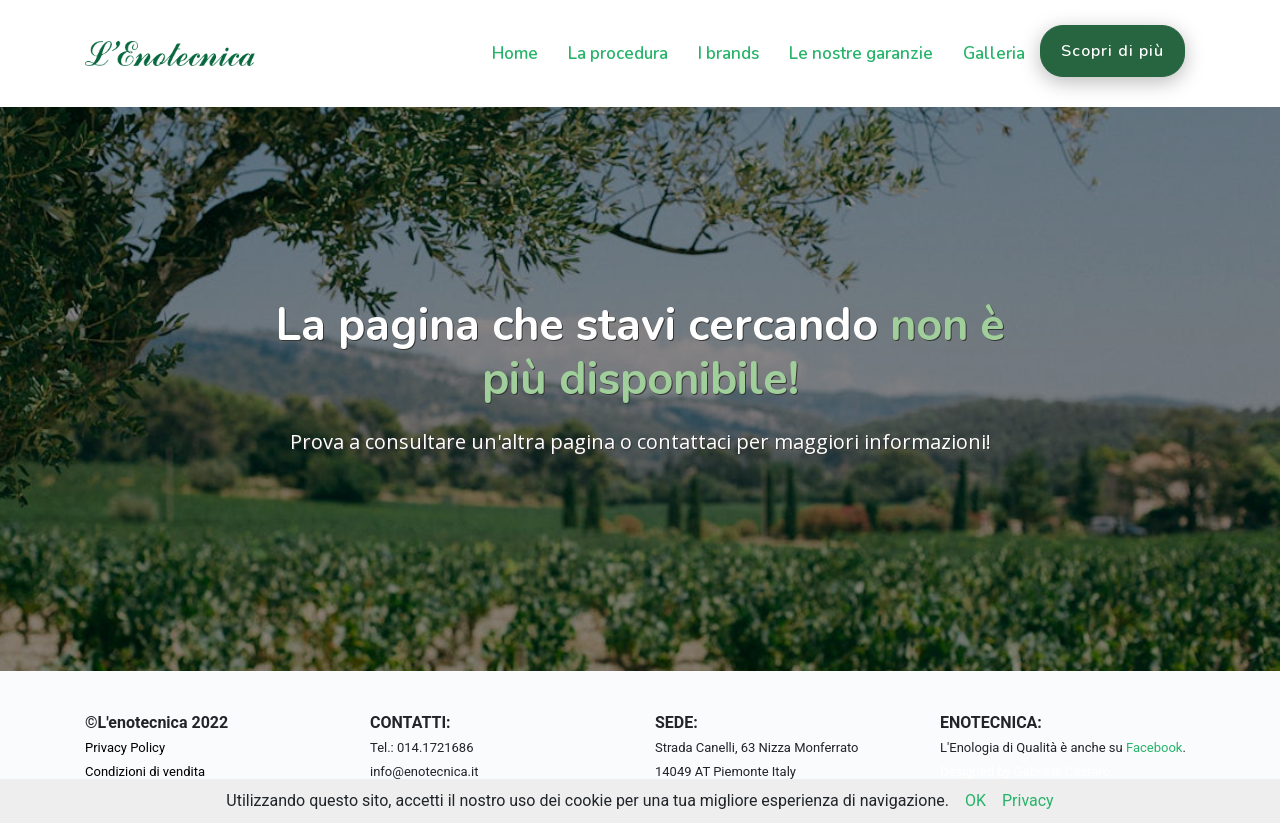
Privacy (1028, 800)
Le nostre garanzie (861, 53)
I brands (728, 53)
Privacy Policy (125, 747)
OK (975, 800)
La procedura (618, 53)
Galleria (994, 53)
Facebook (1154, 747)
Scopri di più (1112, 51)
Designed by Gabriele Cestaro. (1026, 771)
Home (515, 53)
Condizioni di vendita (145, 771)
